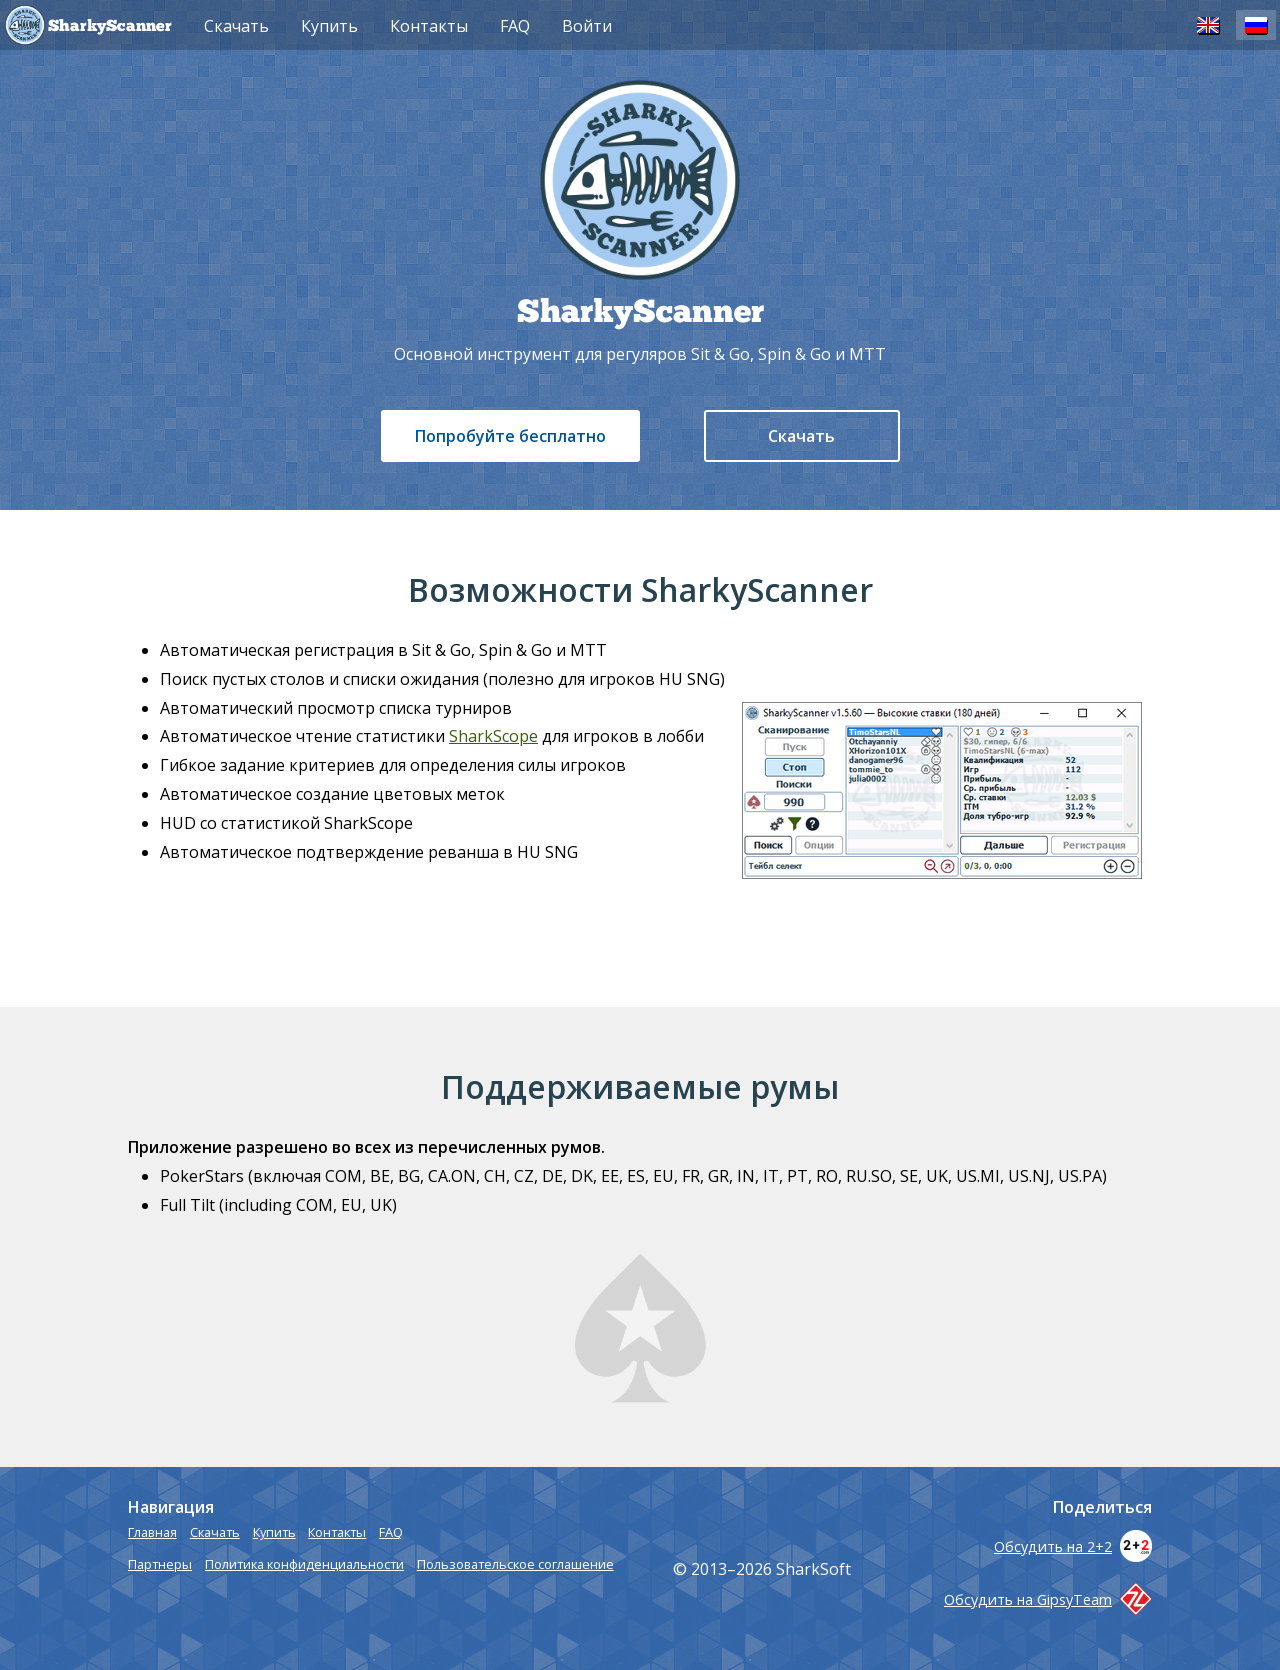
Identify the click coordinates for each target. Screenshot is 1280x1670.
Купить (329, 26)
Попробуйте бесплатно (510, 436)
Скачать (801, 436)
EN (1208, 24)
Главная (152, 1532)
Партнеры (160, 1564)
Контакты (429, 26)
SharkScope (493, 736)
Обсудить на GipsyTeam (1048, 1599)
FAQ (515, 26)
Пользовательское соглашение (515, 1564)
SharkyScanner (110, 27)
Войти (587, 26)
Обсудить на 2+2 (1073, 1546)
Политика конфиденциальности (304, 1564)
